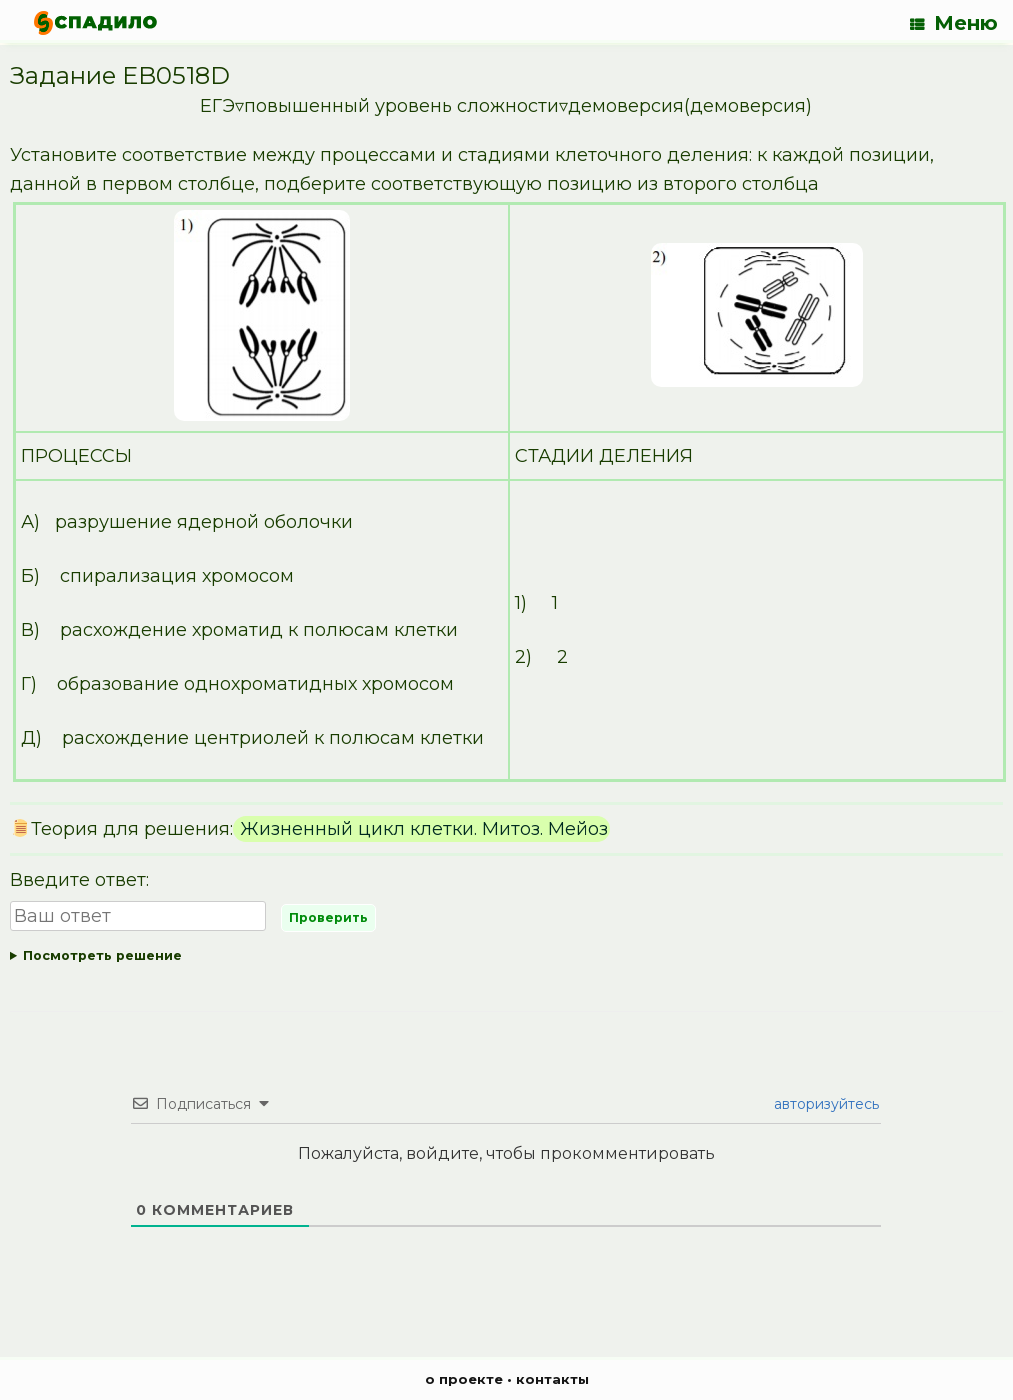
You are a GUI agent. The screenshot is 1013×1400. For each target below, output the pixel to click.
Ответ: (506, 956)
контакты (552, 1379)
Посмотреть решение (102, 955)
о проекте (464, 1379)
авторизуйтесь (824, 1104)
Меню (954, 23)
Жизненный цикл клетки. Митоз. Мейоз (421, 829)
